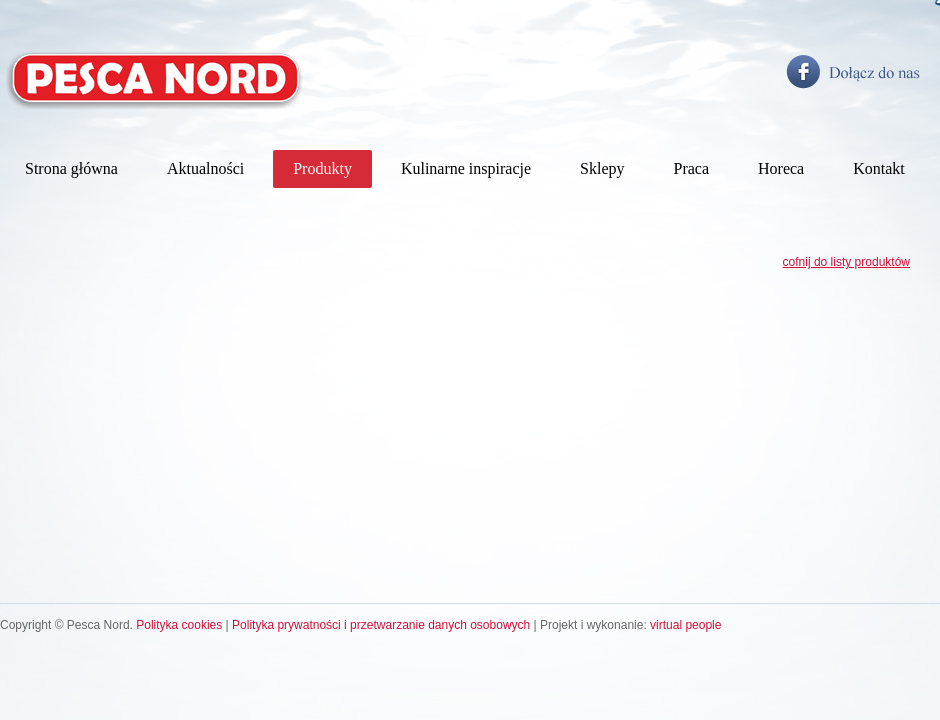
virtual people (685, 625)
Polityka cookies (179, 625)
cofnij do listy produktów (846, 262)
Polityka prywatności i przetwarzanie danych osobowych (381, 625)
